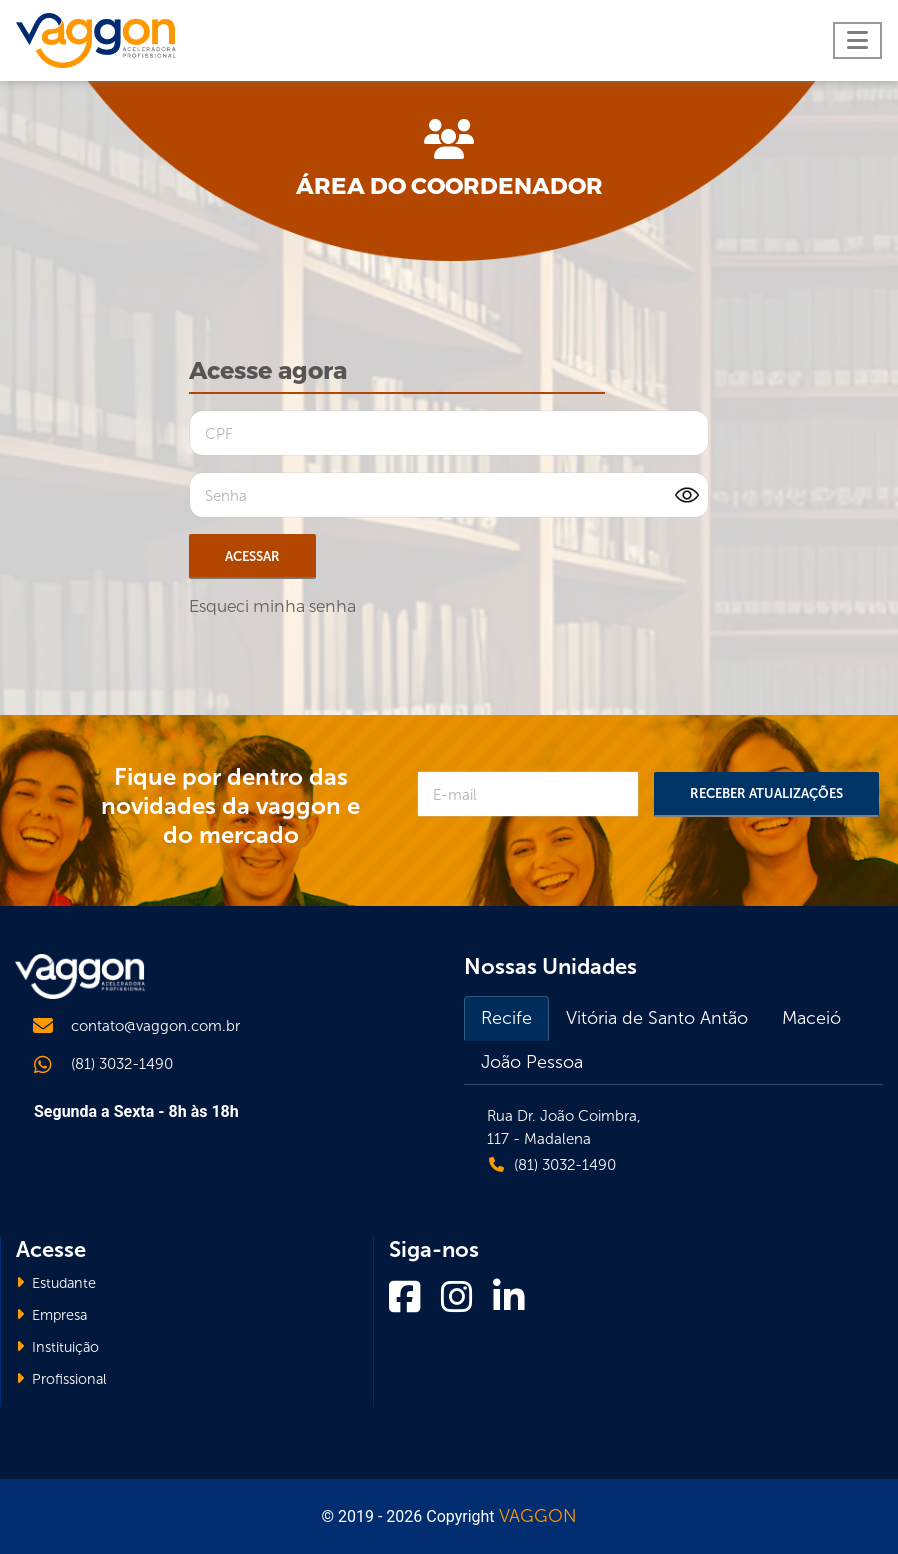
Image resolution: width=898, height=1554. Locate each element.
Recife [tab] (506, 1018)
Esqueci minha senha (272, 606)
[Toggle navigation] (857, 40)
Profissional (61, 1379)
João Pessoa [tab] (532, 1062)
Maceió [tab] (811, 1018)
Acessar (252, 556)
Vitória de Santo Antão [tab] (657, 1018)
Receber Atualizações (766, 793)
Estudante (56, 1283)
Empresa (51, 1315)
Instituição (57, 1347)
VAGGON (538, 1516)
